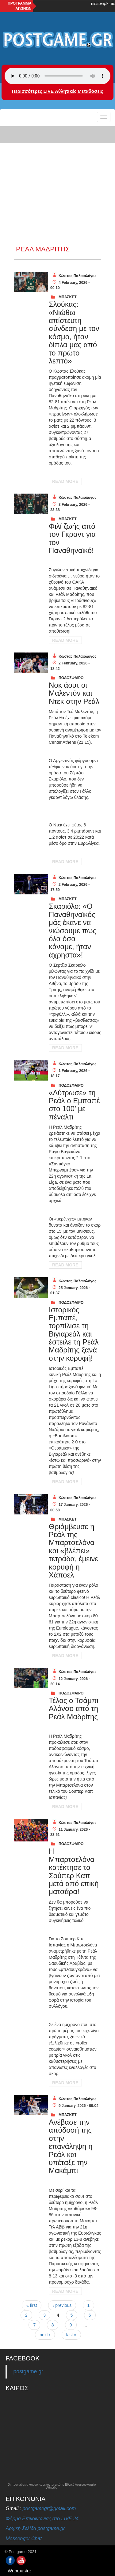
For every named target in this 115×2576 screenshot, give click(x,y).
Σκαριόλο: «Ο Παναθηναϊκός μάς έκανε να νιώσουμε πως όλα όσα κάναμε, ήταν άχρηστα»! (72, 930)
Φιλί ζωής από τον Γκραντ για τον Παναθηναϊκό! (72, 538)
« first (31, 2305)
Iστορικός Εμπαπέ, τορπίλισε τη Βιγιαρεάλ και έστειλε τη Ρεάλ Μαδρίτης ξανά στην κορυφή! (73, 1334)
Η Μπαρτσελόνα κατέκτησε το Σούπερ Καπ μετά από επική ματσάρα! (74, 1871)
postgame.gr (28, 2371)
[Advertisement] (57, 185)
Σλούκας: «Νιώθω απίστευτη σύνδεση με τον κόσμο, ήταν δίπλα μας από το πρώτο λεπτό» (74, 332)
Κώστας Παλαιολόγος (77, 276)
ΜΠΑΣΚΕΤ (68, 297)
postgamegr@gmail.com (49, 2508)
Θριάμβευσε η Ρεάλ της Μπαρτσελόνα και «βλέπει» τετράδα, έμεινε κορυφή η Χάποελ (73, 1550)
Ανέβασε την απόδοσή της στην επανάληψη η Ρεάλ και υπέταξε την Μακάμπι (71, 2146)
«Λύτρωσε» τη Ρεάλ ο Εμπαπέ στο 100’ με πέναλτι (74, 1105)
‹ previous (62, 2305)
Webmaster (19, 2570)
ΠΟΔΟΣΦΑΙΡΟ (71, 678)
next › (45, 2334)
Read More (65, 481)
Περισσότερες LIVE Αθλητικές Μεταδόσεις (57, 91)
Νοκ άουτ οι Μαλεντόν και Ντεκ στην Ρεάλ (74, 693)
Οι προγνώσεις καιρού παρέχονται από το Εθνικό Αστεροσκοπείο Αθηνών (52, 2486)
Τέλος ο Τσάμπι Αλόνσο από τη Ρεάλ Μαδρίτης (73, 1708)
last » (71, 2334)
